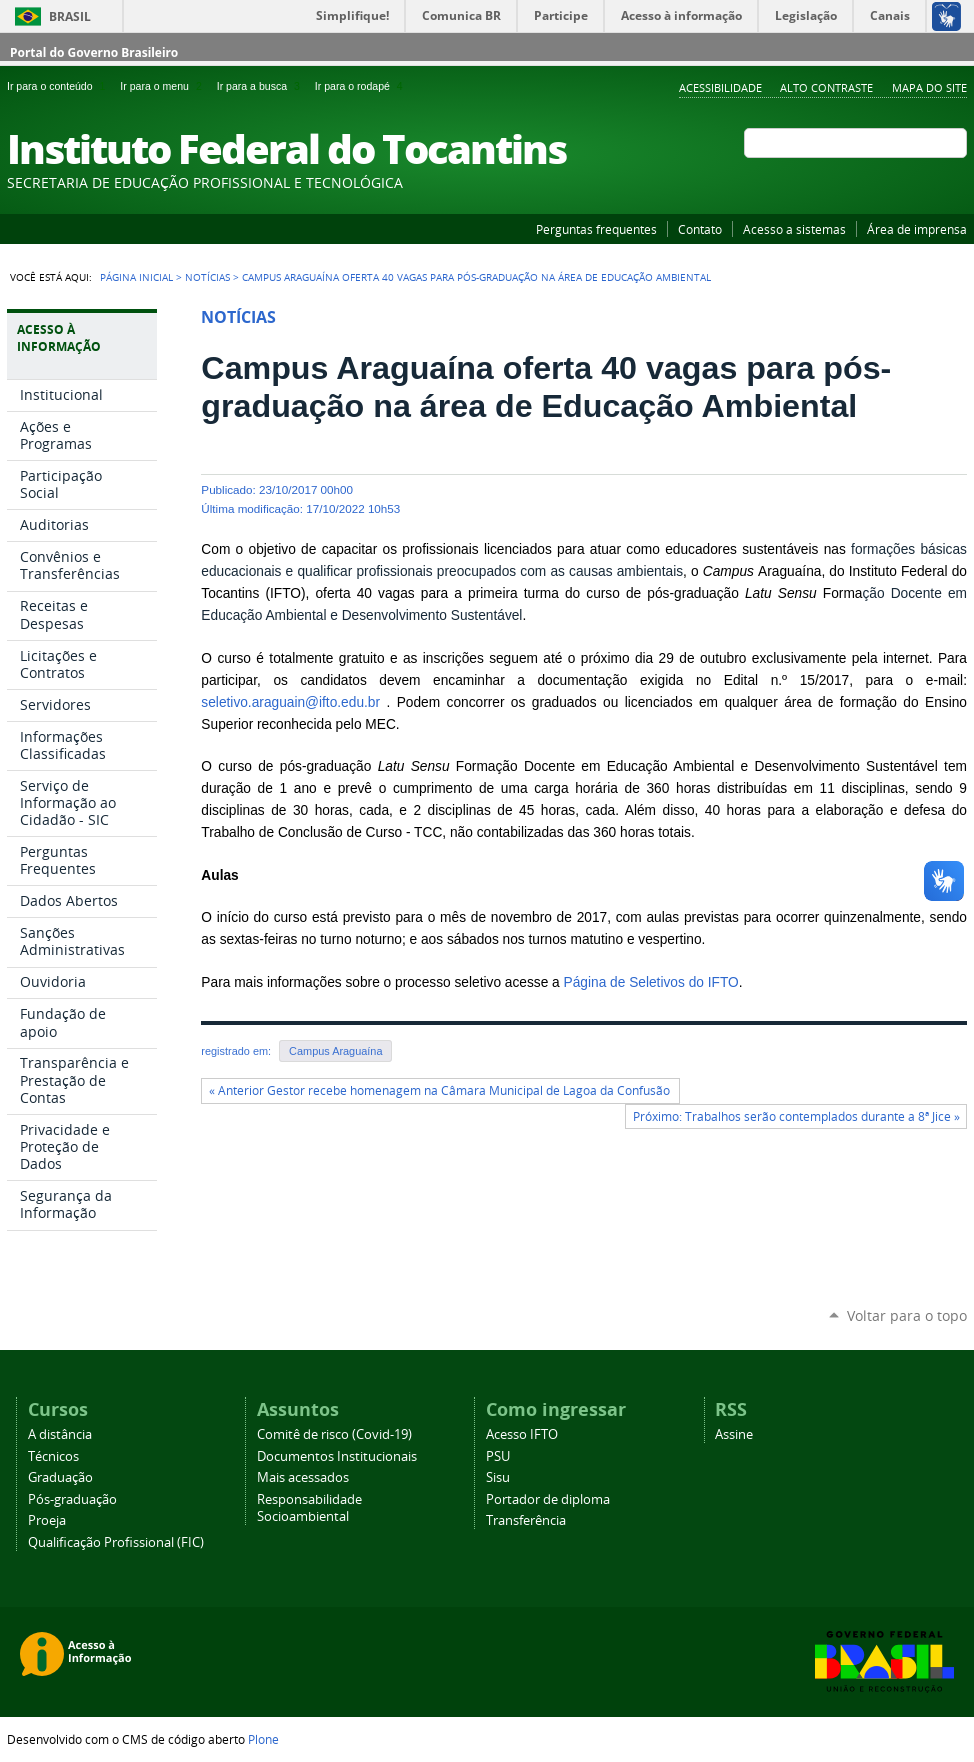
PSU (498, 1456)
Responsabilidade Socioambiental (309, 1508)
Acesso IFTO (522, 1434)
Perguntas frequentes (596, 229)
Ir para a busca (262, 86)
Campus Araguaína (335, 1051)
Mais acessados (303, 1477)
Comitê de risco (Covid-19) (334, 1434)
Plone (263, 1739)
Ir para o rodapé (361, 86)
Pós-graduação (72, 1499)
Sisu (498, 1477)
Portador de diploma (548, 1499)
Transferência (526, 1520)
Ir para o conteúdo (59, 86)
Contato (700, 229)
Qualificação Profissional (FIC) (116, 1542)
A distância (60, 1434)
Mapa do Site (929, 87)
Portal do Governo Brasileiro (94, 52)
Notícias (207, 277)
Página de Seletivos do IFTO (651, 982)
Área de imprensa (917, 229)
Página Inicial (136, 277)
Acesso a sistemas (794, 229)
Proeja (47, 1520)
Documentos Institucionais (337, 1456)
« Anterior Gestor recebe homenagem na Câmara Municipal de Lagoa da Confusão (441, 1090)
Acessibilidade (720, 87)
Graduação (60, 1477)
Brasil (70, 16)
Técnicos (53, 1456)
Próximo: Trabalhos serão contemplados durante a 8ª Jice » (796, 1116)
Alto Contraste (826, 87)
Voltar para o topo (907, 1315)
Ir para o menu (164, 86)
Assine (734, 1434)
